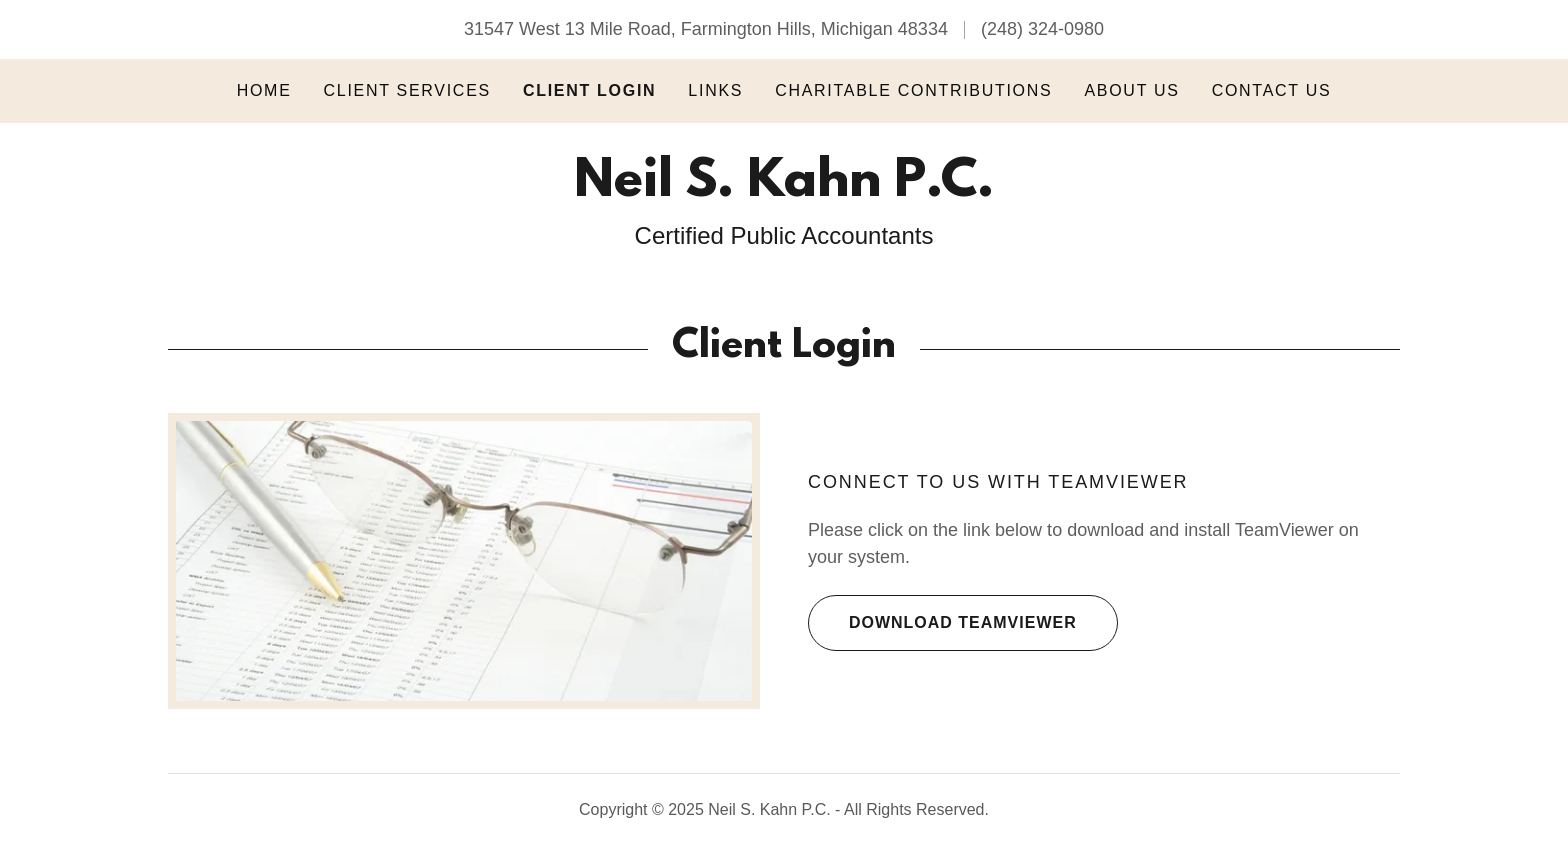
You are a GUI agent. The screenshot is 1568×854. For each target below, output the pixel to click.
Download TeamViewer (942, 623)
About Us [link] (1131, 90)
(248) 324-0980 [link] (1042, 29)
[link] (784, 190)
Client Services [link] (407, 90)
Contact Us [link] (1272, 90)
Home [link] (264, 90)
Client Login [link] (589, 90)
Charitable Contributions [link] (913, 90)
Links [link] (715, 90)
